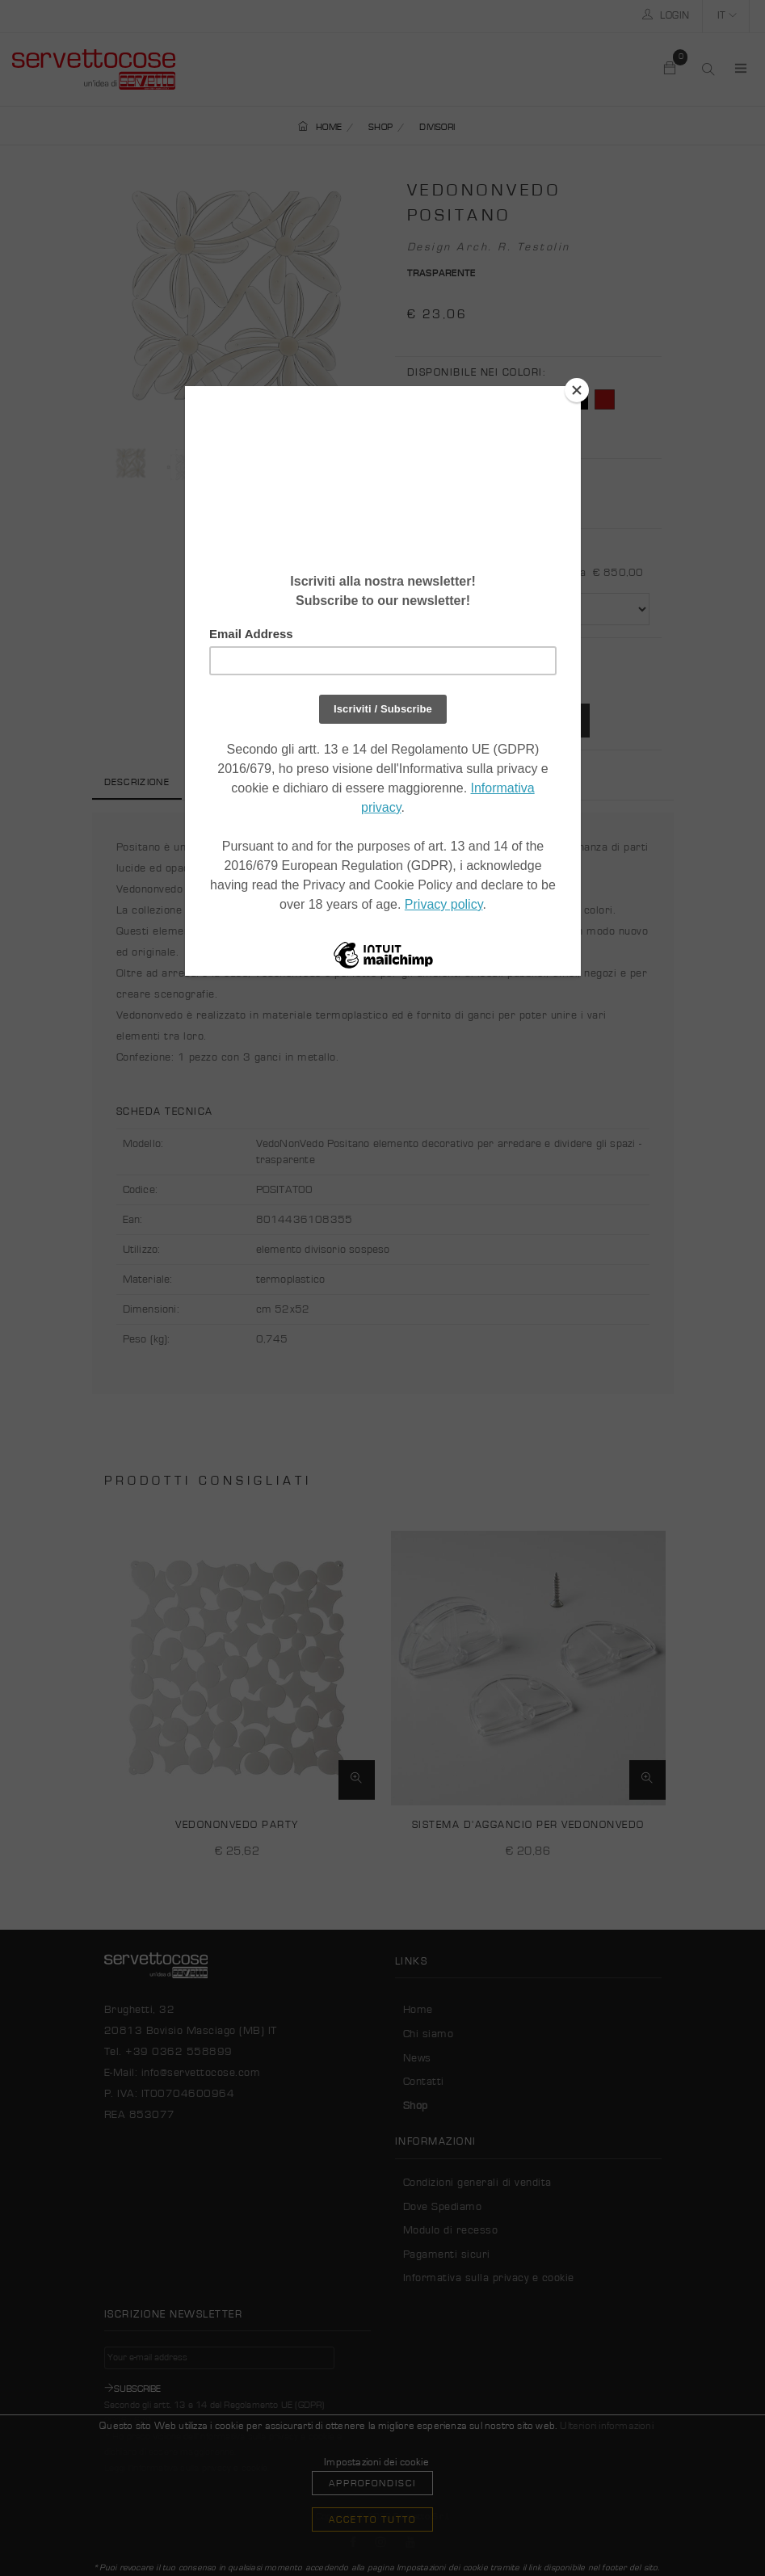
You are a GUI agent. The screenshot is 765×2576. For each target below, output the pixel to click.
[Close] (577, 390)
